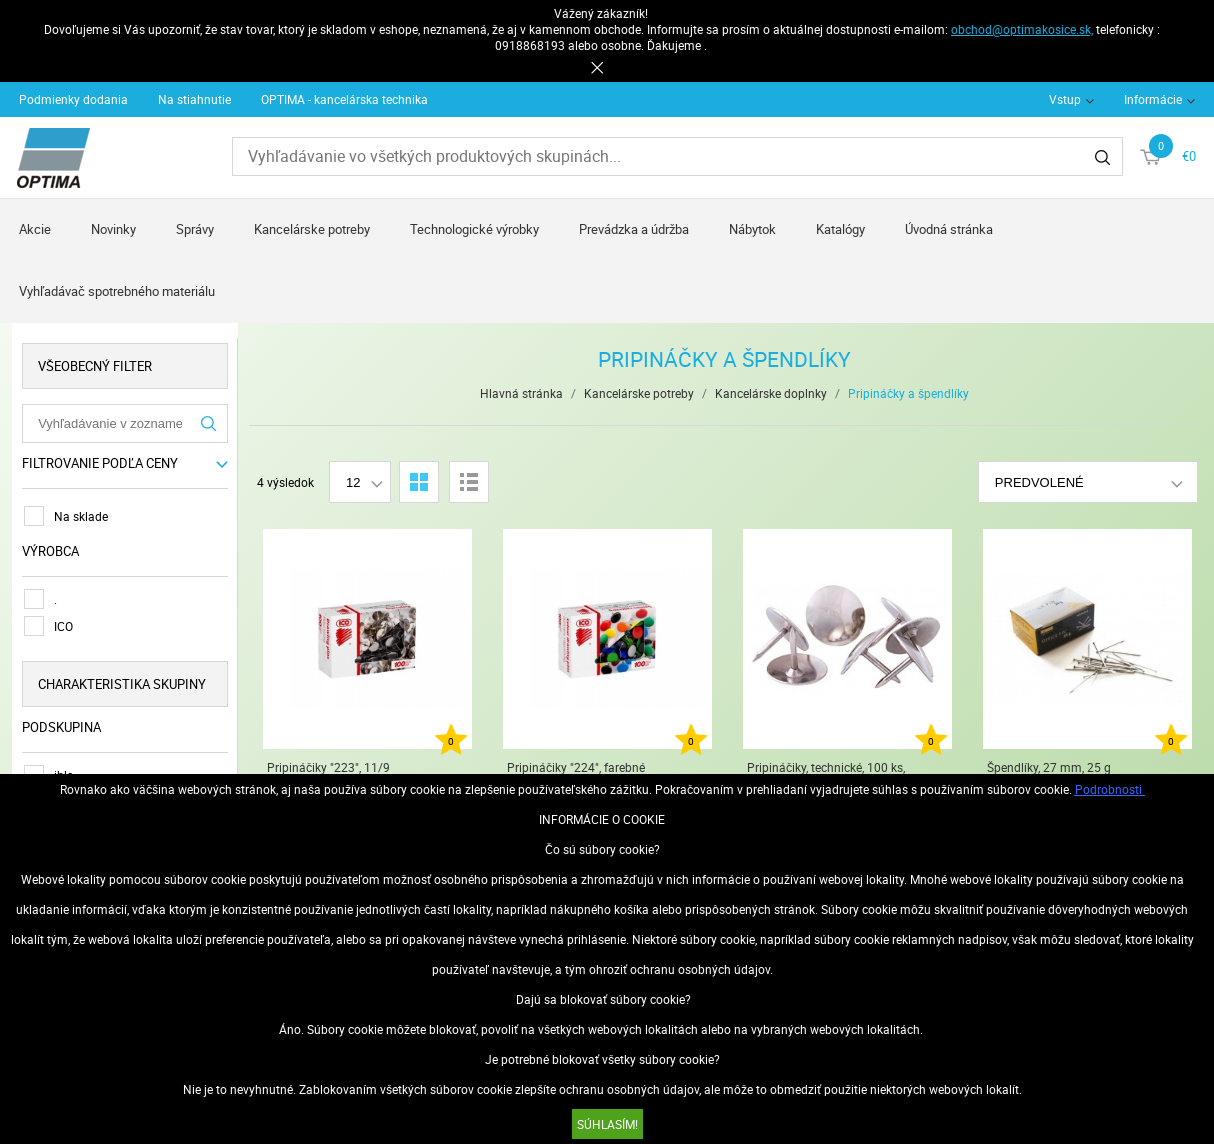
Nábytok (752, 229)
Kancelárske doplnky (771, 393)
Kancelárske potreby (312, 229)
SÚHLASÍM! (607, 1124)
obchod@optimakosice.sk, (1022, 29)
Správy (195, 229)
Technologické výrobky (474, 229)
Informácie (1153, 99)
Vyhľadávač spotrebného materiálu (117, 291)
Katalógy (840, 229)
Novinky (113, 229)
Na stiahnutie (194, 99)
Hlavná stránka (521, 393)
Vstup (1065, 99)
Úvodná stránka (949, 229)
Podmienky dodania (73, 99)
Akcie (35, 229)
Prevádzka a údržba (634, 229)
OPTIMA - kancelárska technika (344, 99)
